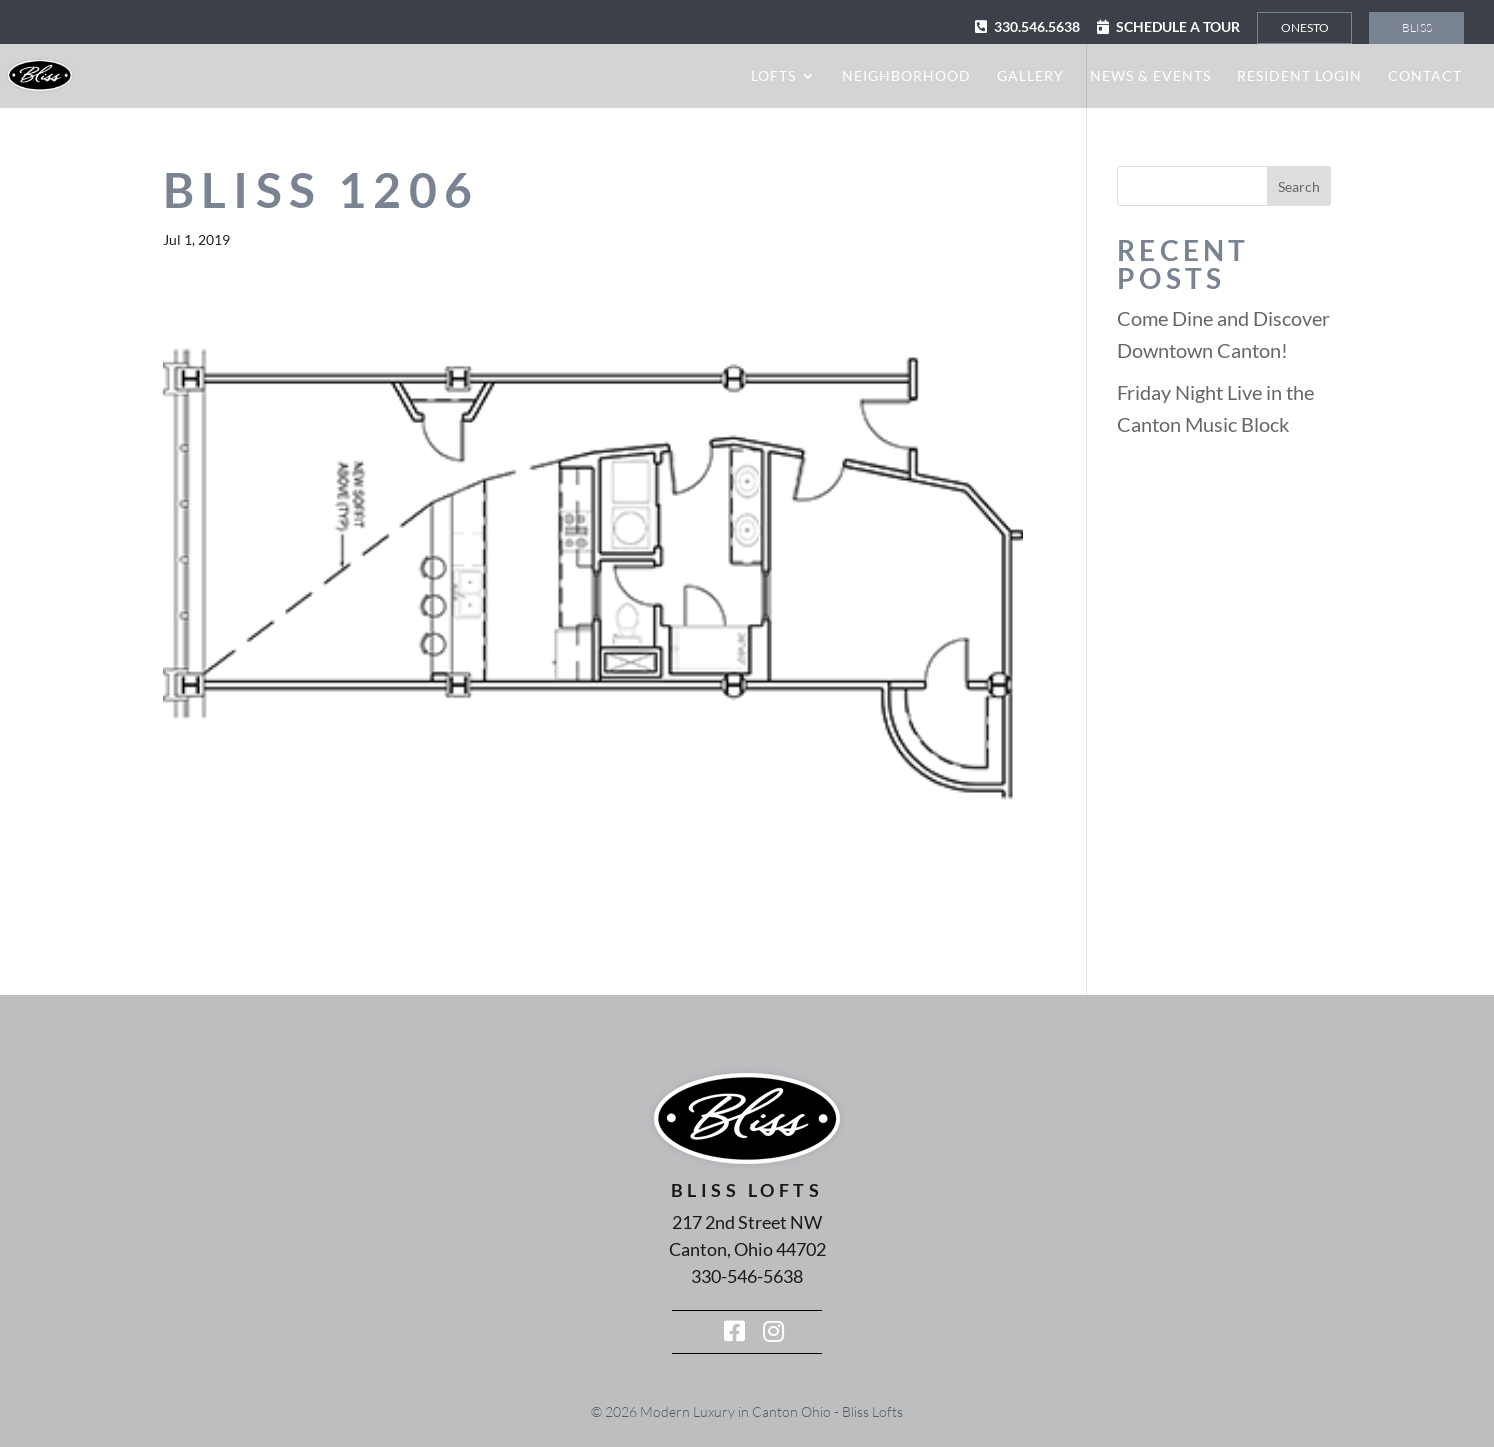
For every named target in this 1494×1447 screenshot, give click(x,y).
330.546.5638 (1037, 26)
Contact (1425, 76)
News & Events (1150, 76)
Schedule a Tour (1178, 26)
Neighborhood (906, 76)
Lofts (773, 76)
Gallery (1030, 76)
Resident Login (1299, 76)
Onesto (1305, 27)
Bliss (1417, 27)
